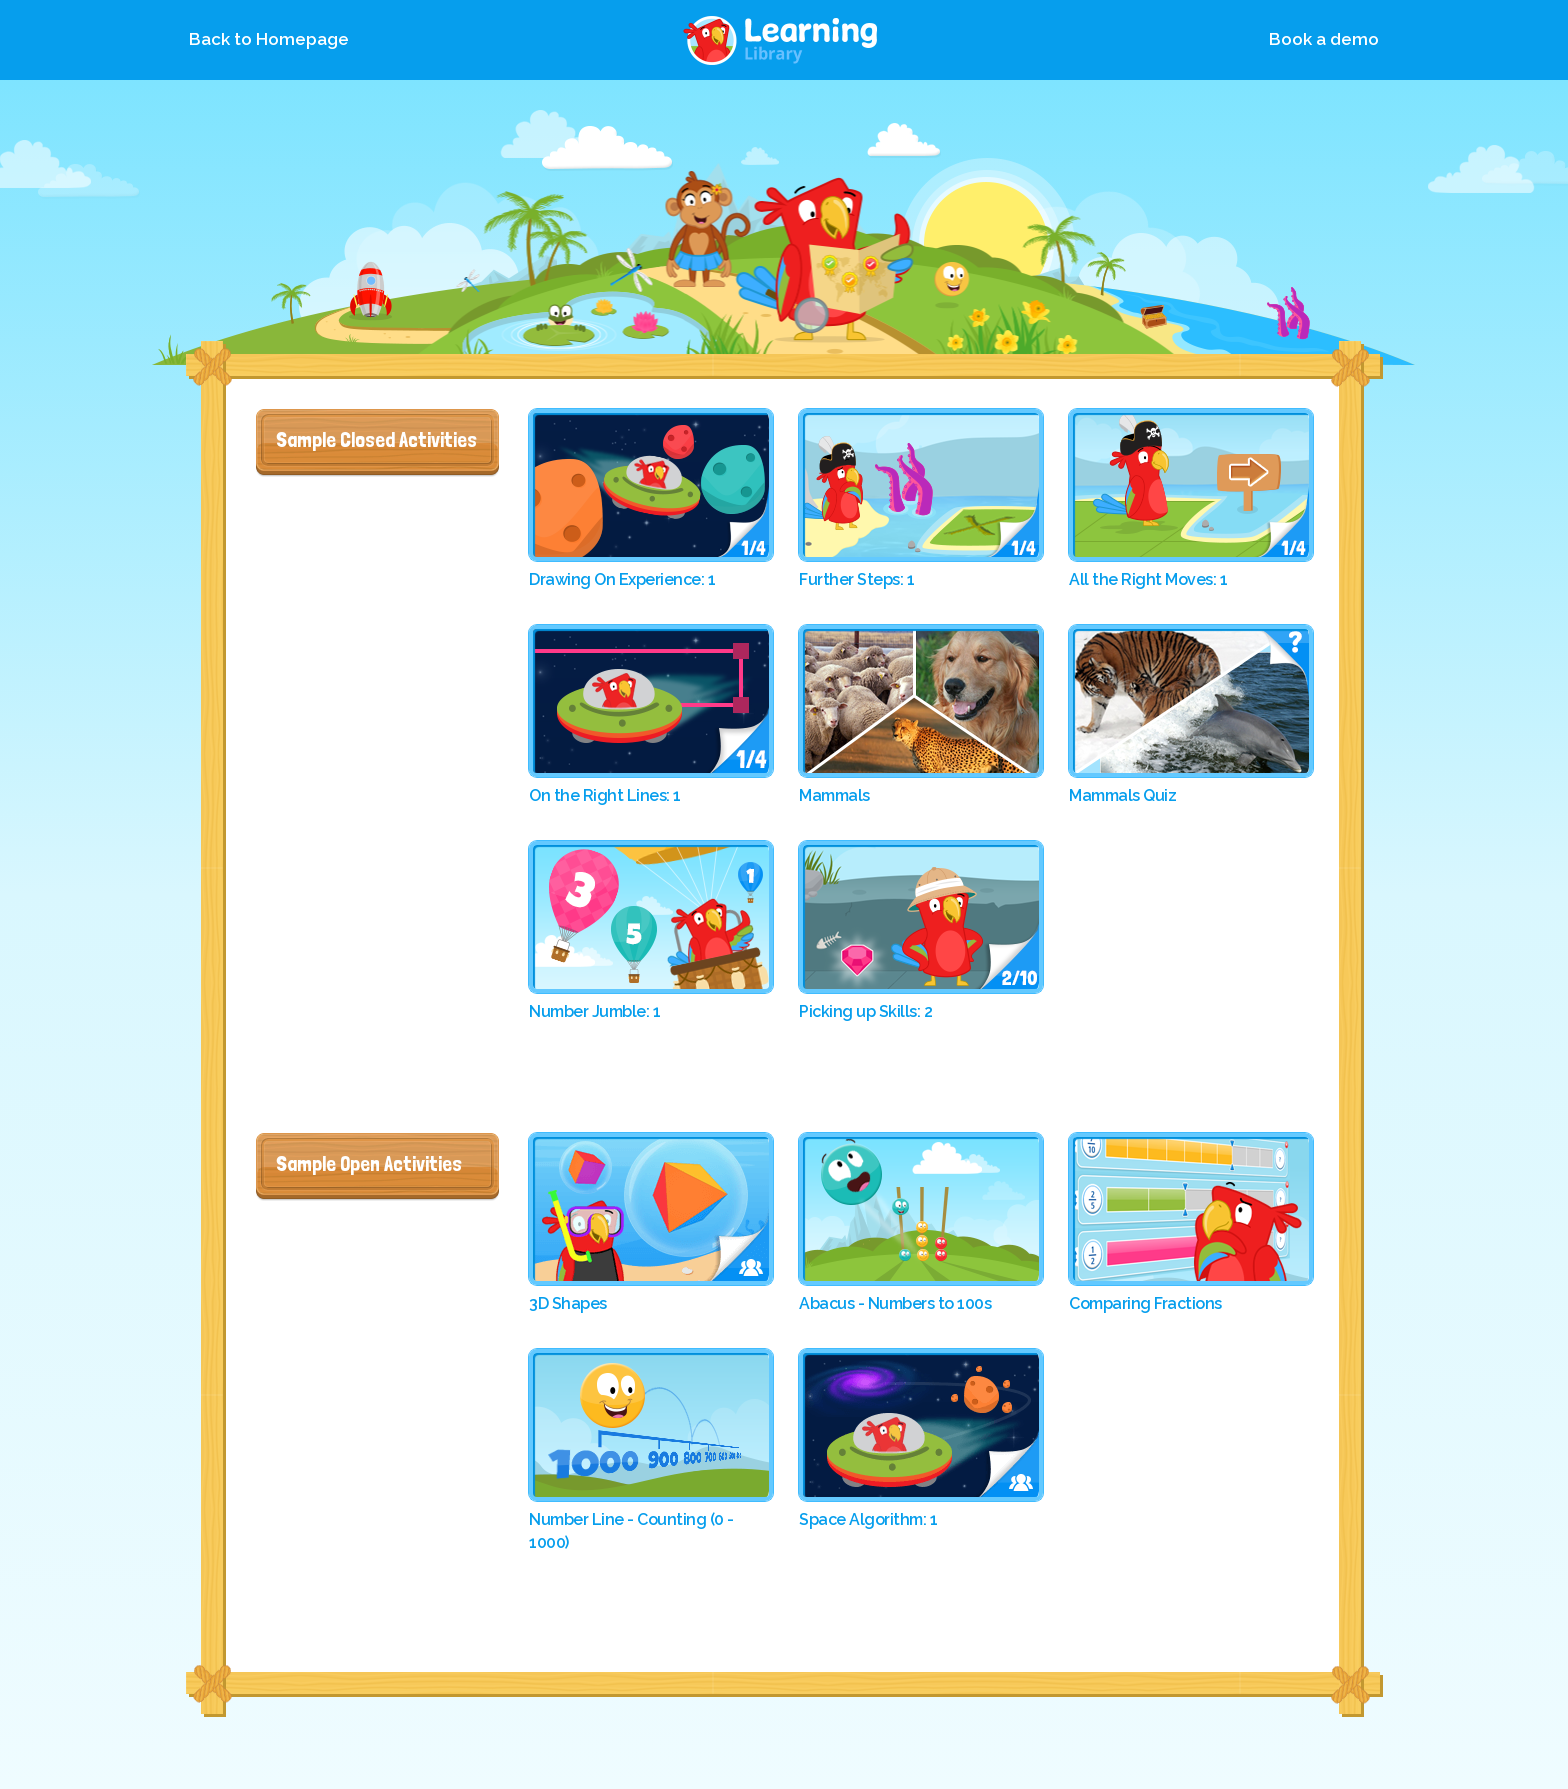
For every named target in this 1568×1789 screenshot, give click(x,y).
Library (784, 40)
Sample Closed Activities (376, 439)
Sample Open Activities (369, 1163)
